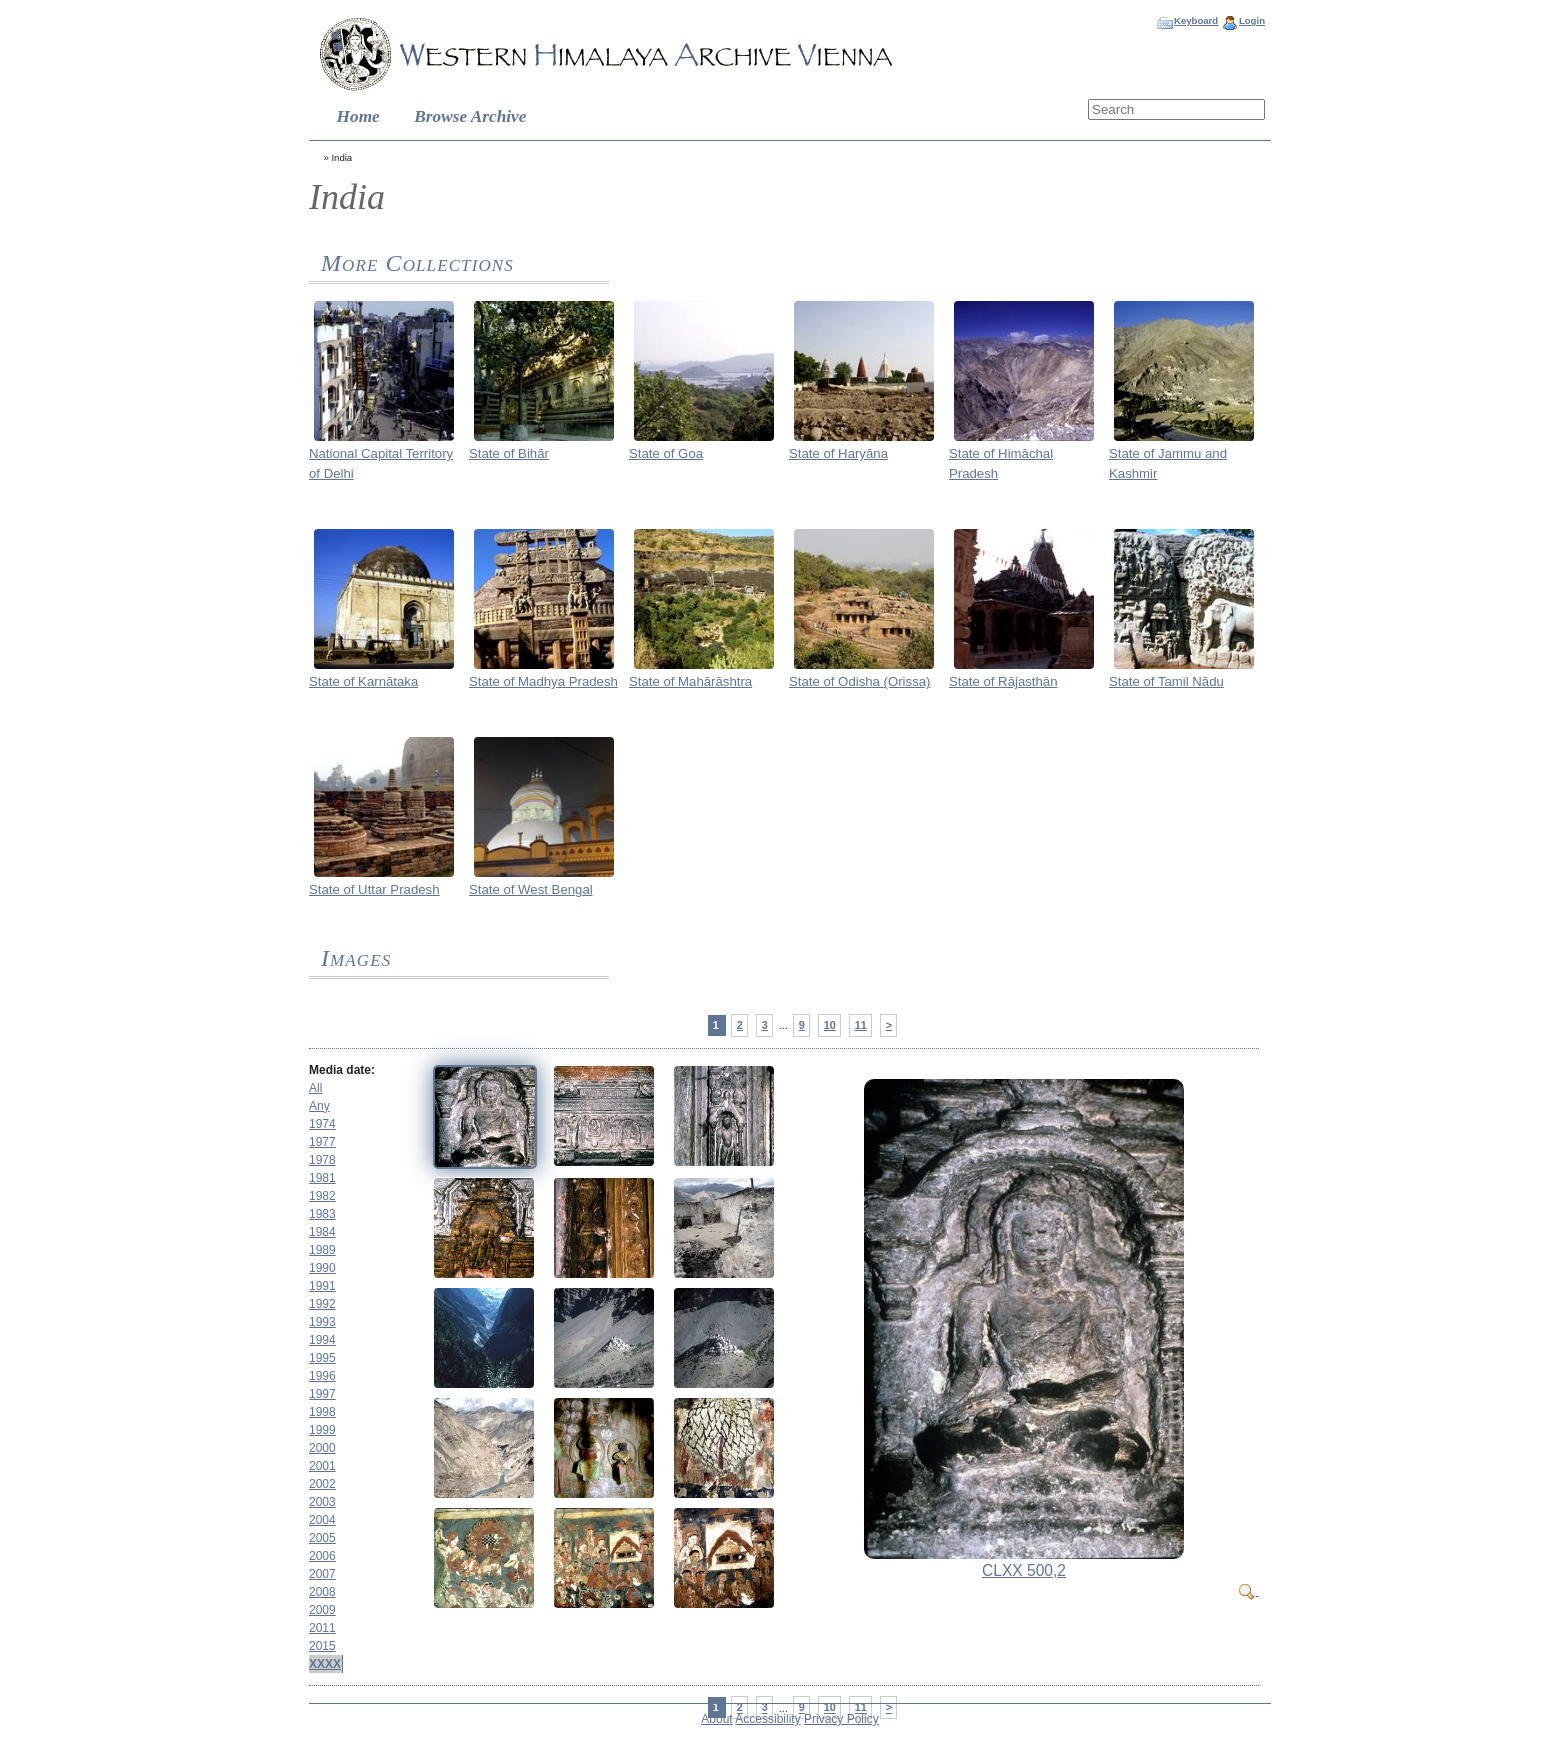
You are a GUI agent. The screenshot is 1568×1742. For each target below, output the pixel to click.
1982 (322, 1196)
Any (319, 1106)
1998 (322, 1412)
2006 (322, 1556)
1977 (322, 1142)
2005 (322, 1538)
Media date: (342, 1070)
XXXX (325, 1664)
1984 (322, 1232)
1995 (322, 1358)
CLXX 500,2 (1024, 1570)
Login (1252, 20)
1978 (322, 1160)
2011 (322, 1628)
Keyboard (1196, 20)
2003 (322, 1502)
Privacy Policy (841, 1719)
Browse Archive (470, 116)
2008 (322, 1592)
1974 (322, 1124)
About (716, 1719)
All (315, 1088)
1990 (322, 1268)
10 (830, 1025)
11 (861, 1025)
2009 (322, 1610)
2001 (322, 1466)
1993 (322, 1322)
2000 (322, 1448)
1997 (322, 1394)
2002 (322, 1484)
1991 (322, 1286)
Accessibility (767, 1719)
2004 (322, 1520)
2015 (322, 1646)
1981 (322, 1178)
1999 (322, 1430)
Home (358, 116)
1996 (322, 1376)
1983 (322, 1214)
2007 (322, 1574)
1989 (322, 1250)
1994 (322, 1340)
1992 (322, 1304)
